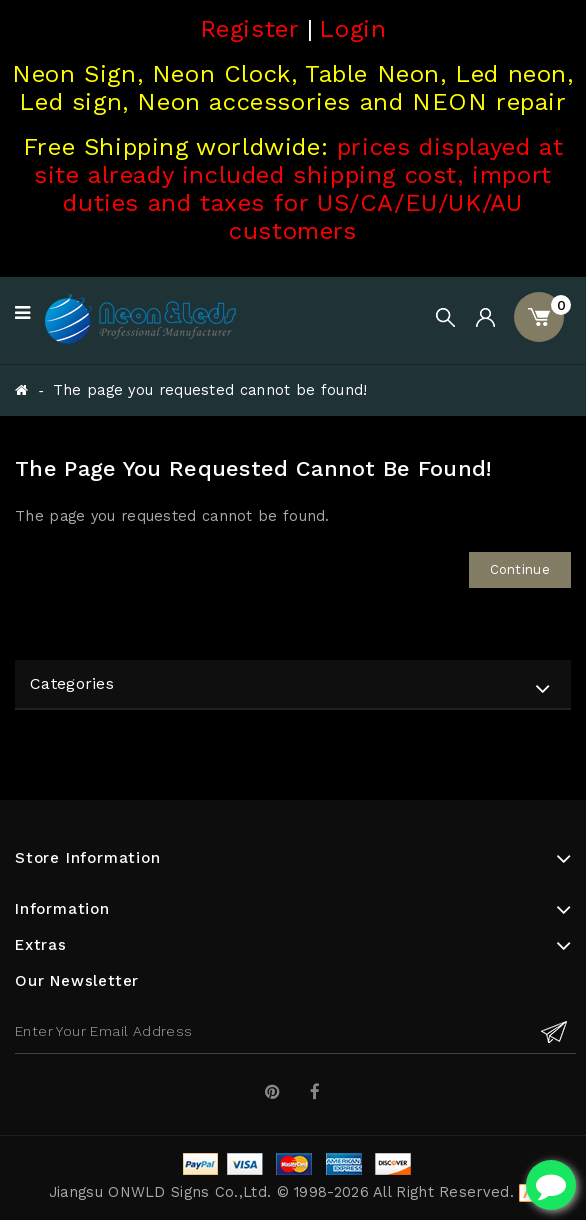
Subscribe (553, 1031)
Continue (520, 569)
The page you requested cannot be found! (210, 390)
